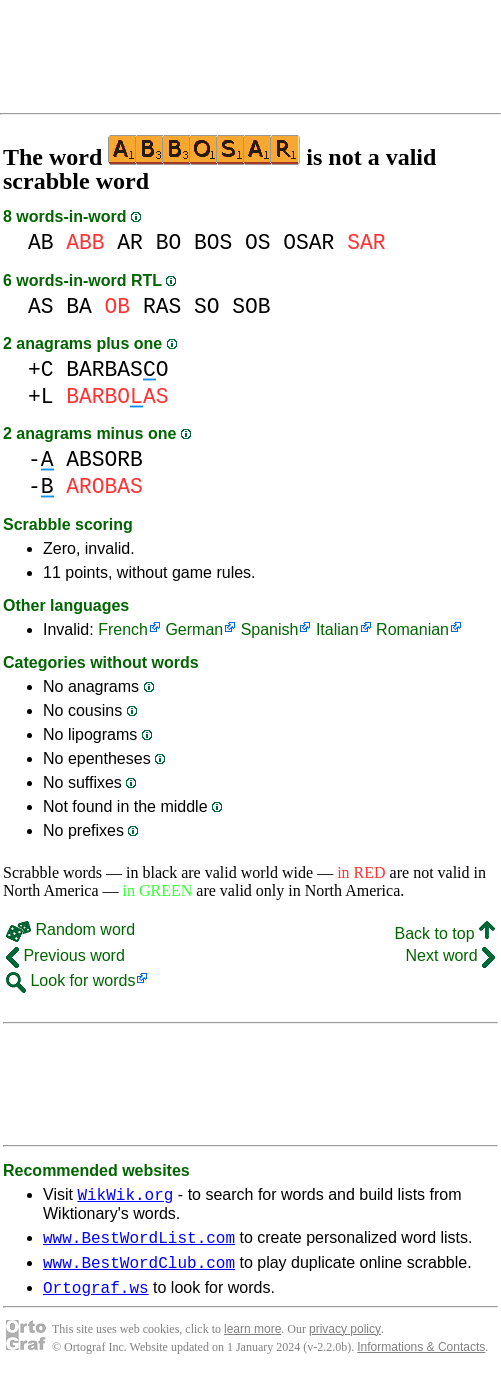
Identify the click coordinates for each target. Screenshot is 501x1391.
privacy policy (345, 1341)
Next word (450, 955)
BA (79, 306)
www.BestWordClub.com (139, 1271)
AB (41, 242)
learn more (252, 1341)
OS (258, 242)
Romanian (412, 629)
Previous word (65, 955)
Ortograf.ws (96, 1299)
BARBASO (117, 369)
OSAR (308, 242)
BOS (213, 242)
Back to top (445, 933)
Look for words (70, 980)
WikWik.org (125, 1197)
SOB (251, 306)
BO (169, 242)
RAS (162, 306)
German (194, 629)
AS (41, 306)
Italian (337, 629)
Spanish (270, 629)
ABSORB (104, 459)
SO (207, 306)
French (123, 629)
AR (130, 242)
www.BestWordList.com (139, 1243)
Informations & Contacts (421, 1359)
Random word (70, 929)
